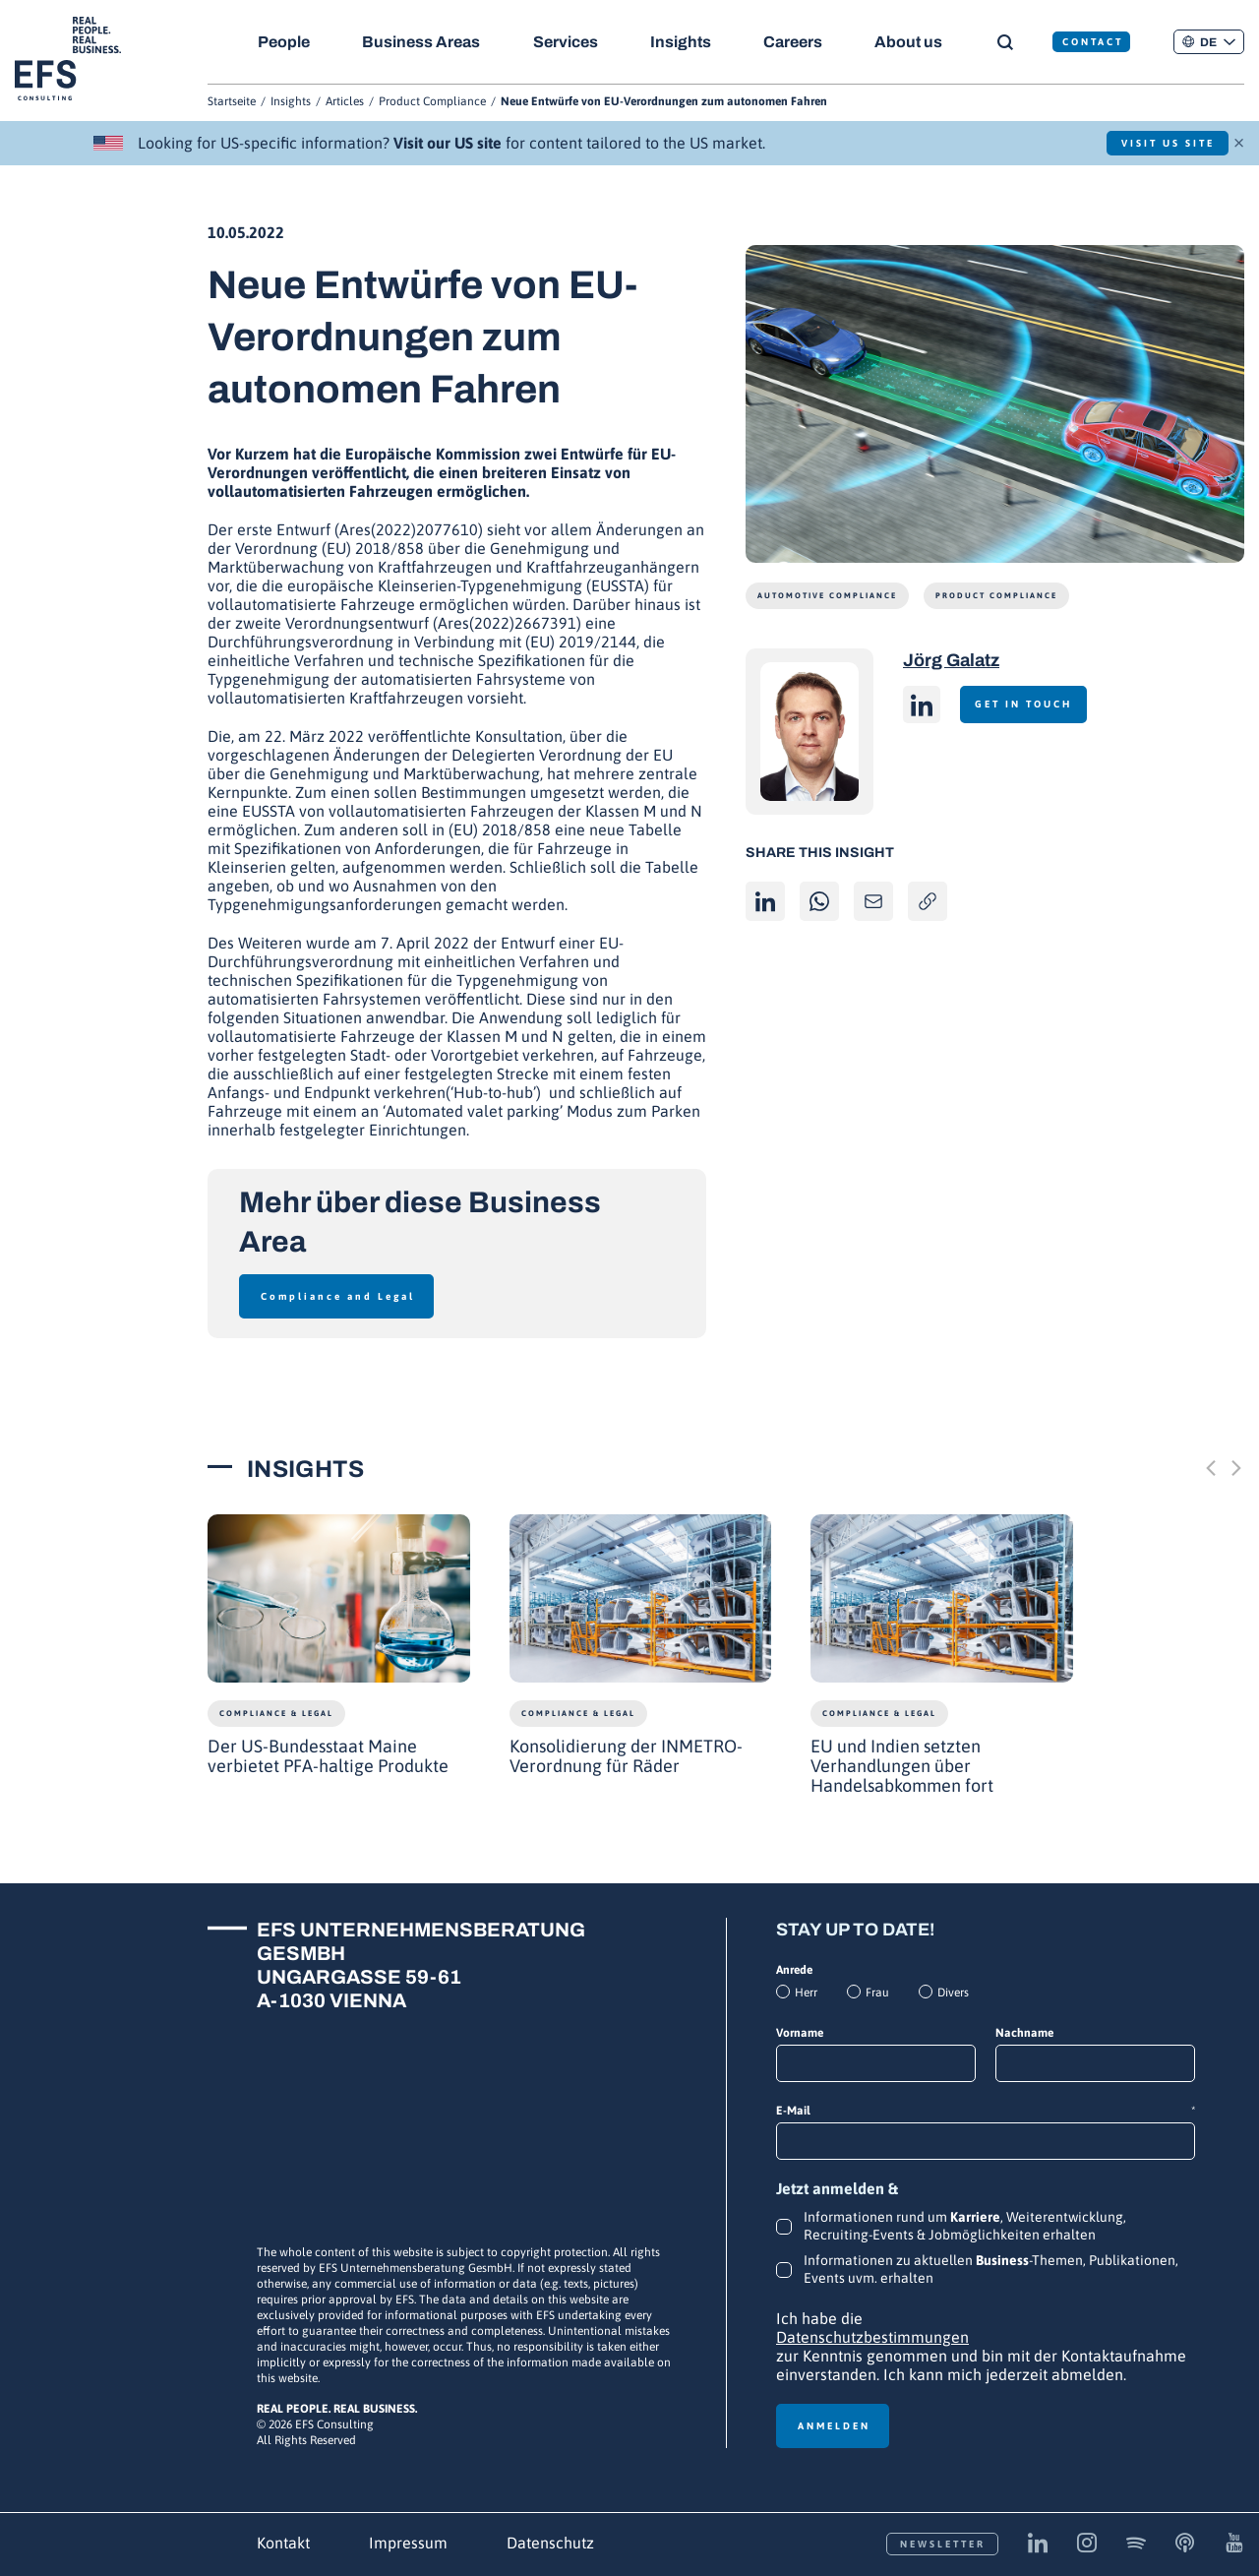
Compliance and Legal (338, 1296)
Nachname (1024, 2033)
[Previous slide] (1211, 1468)
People (284, 41)
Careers (799, 41)
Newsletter (943, 2544)
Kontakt (283, 2542)
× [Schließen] (1238, 141)
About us (918, 41)
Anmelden (834, 2426)
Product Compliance (432, 101)
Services (568, 41)
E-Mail (985, 2111)
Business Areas (423, 41)
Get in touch (1030, 704)
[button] (1208, 42)
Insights (685, 41)
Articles (345, 101)
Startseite (232, 101)
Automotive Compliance (827, 595)
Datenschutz (550, 2542)
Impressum (408, 2542)
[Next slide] (1236, 1468)
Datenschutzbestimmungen (872, 2337)
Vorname (799, 2033)
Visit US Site (1158, 143)
